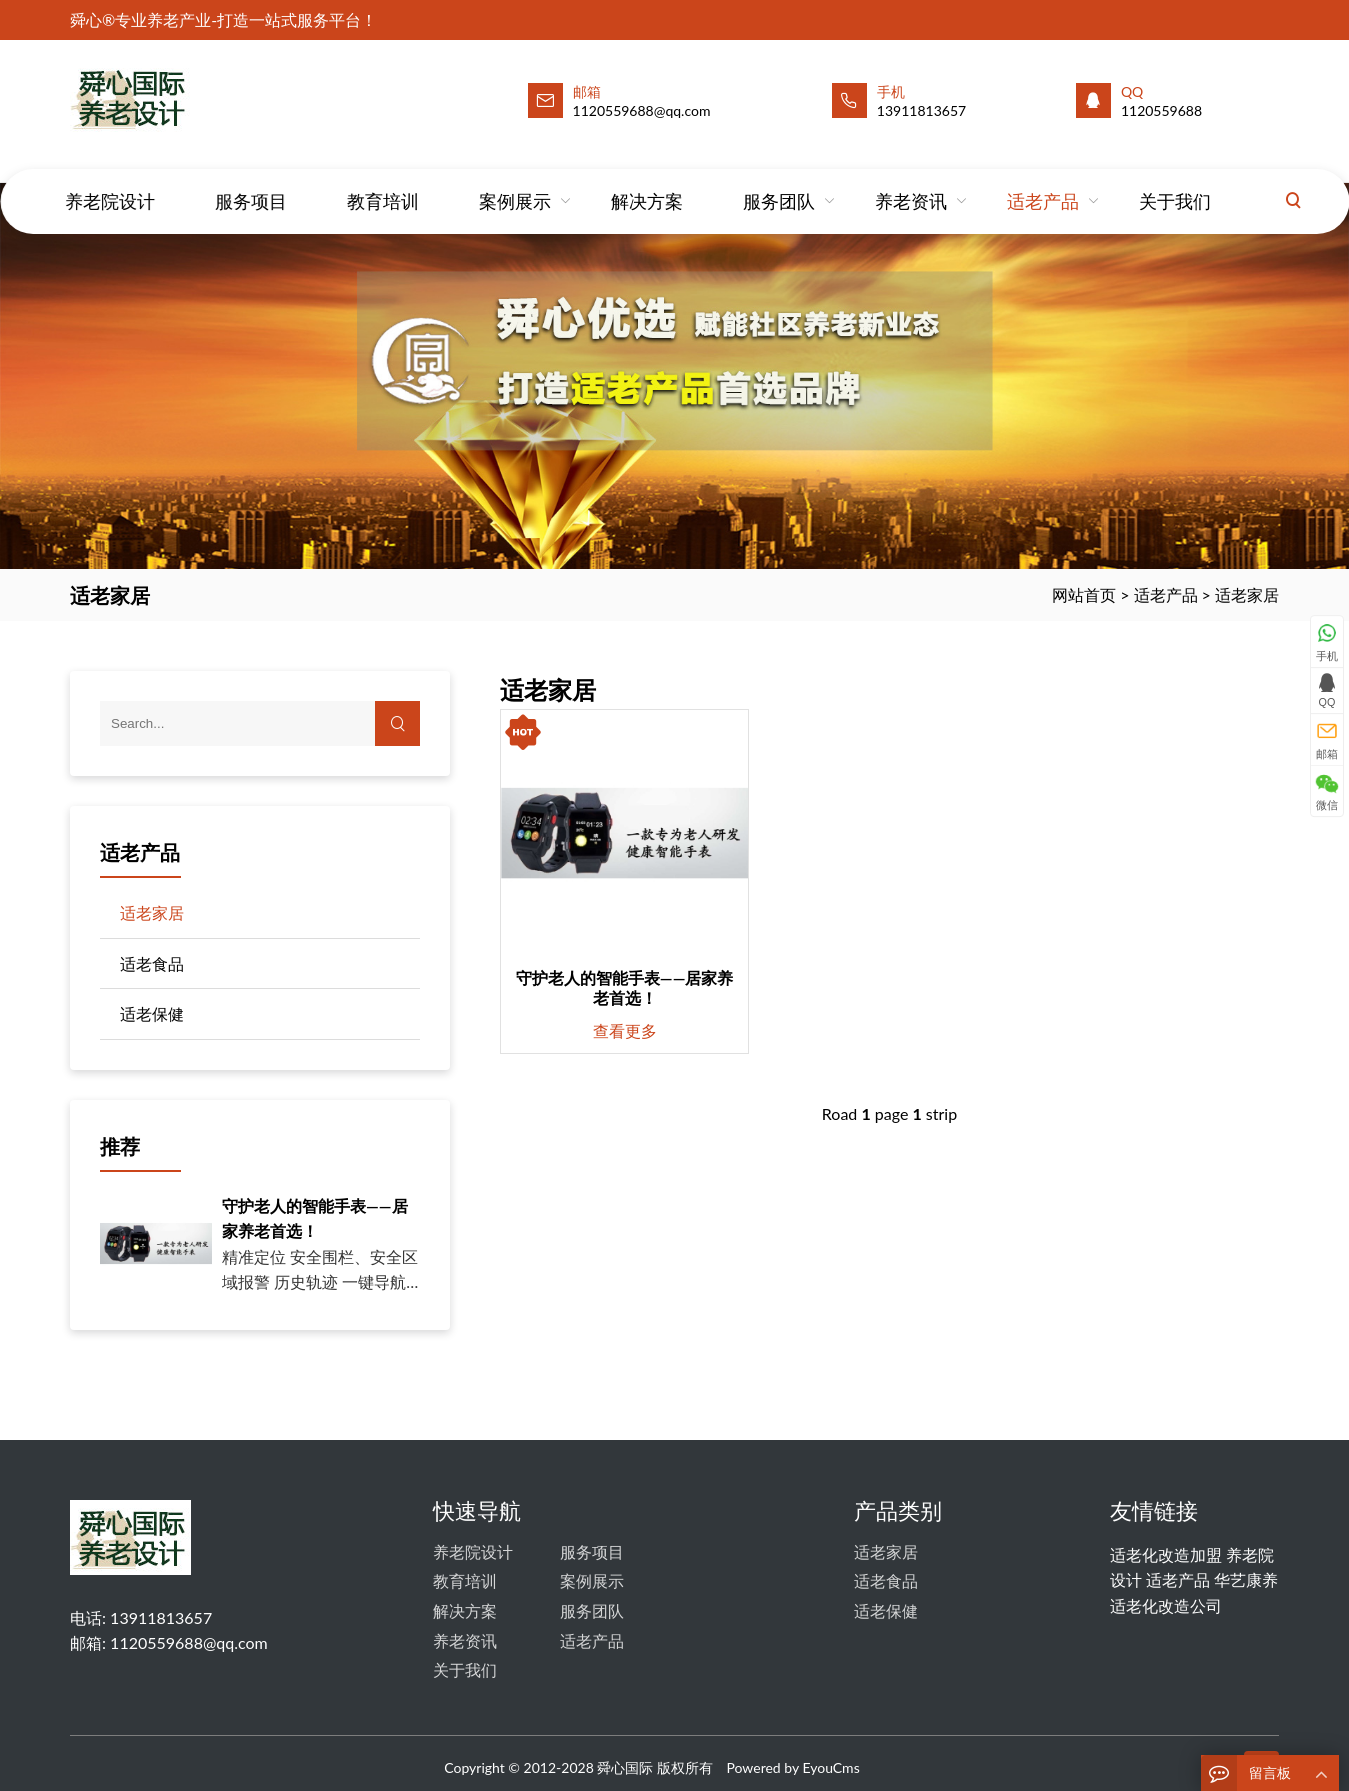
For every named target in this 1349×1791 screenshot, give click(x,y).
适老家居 (1247, 594)
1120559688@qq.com (189, 1642)
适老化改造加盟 (1166, 1554)
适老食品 (152, 963)
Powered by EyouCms (791, 1767)
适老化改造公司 (1166, 1605)
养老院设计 (110, 182)
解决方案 (647, 182)
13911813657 (921, 110)
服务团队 (779, 182)
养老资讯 (911, 182)
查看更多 (625, 1030)
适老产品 (1043, 182)
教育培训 (383, 182)
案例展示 (515, 182)
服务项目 (251, 182)
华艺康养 (1246, 1579)
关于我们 (1175, 182)
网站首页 (1084, 594)
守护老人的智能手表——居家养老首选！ (625, 987)
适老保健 (152, 1013)
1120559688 (1161, 110)
